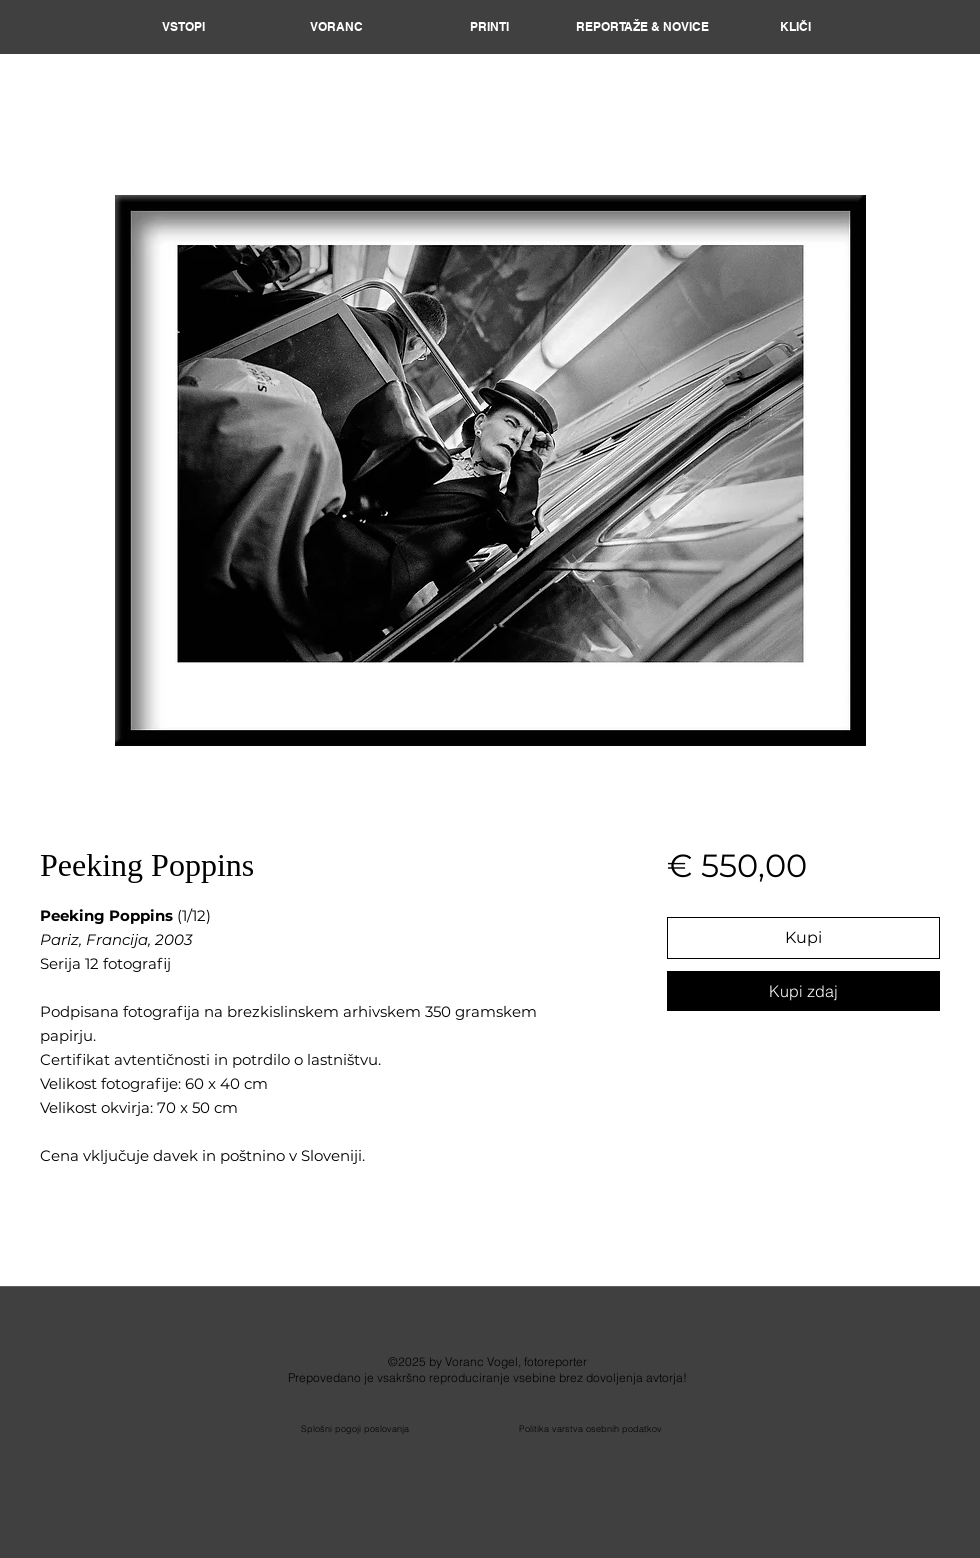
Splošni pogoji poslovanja (355, 1428)
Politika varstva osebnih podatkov (590, 1428)
